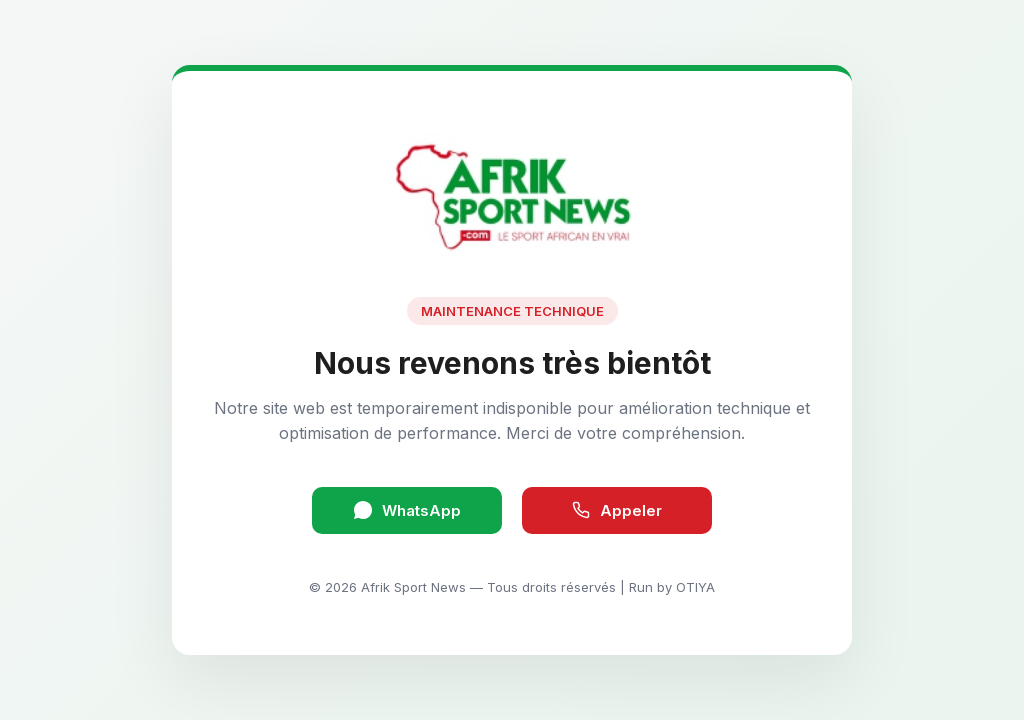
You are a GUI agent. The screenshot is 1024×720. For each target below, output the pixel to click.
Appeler (617, 510)
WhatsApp (407, 510)
